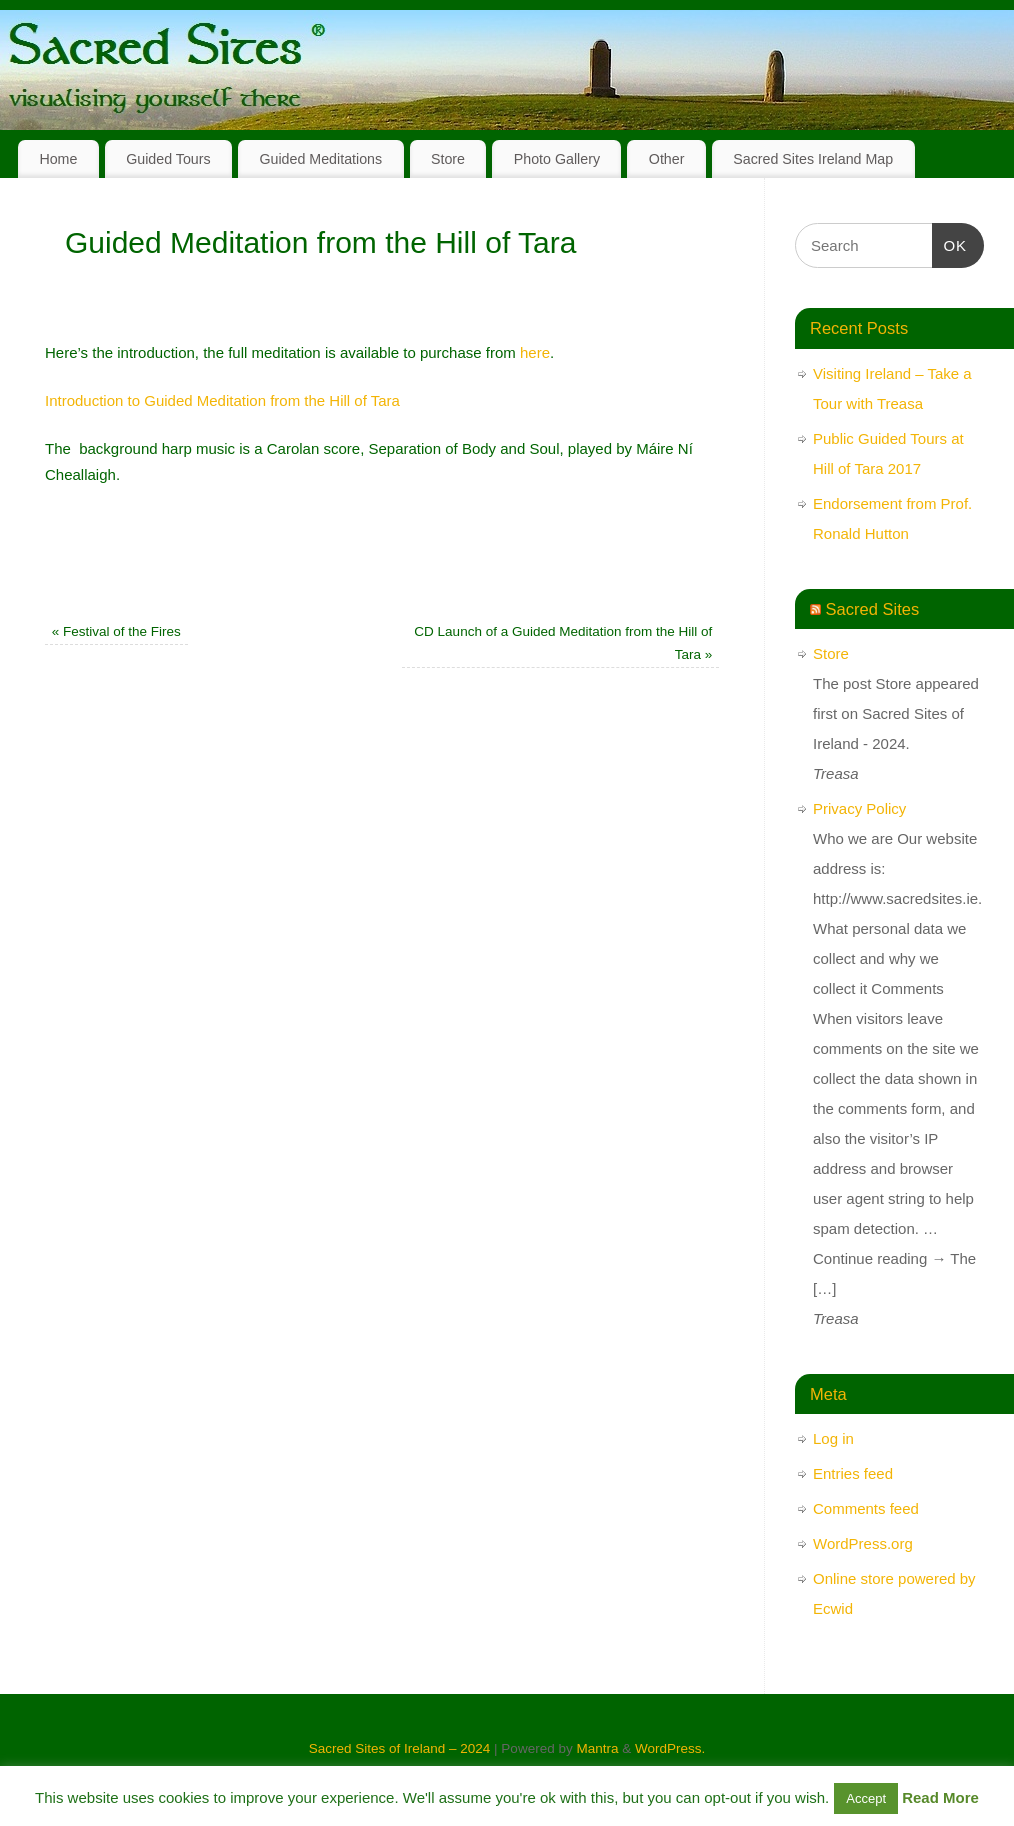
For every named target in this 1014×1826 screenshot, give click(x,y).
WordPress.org (863, 1543)
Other (667, 159)
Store (448, 159)
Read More (940, 1797)
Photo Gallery (557, 159)
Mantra (597, 1748)
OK (950, 243)
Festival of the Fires (116, 631)
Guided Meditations (320, 159)
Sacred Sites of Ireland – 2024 (400, 1748)
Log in (833, 1438)
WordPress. (670, 1748)
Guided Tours (168, 159)
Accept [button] (866, 1798)
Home (58, 159)
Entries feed (853, 1473)
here (535, 352)
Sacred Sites (873, 609)
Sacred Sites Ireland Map (813, 159)
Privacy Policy (859, 808)
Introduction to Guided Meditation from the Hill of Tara (222, 400)
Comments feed (866, 1508)
